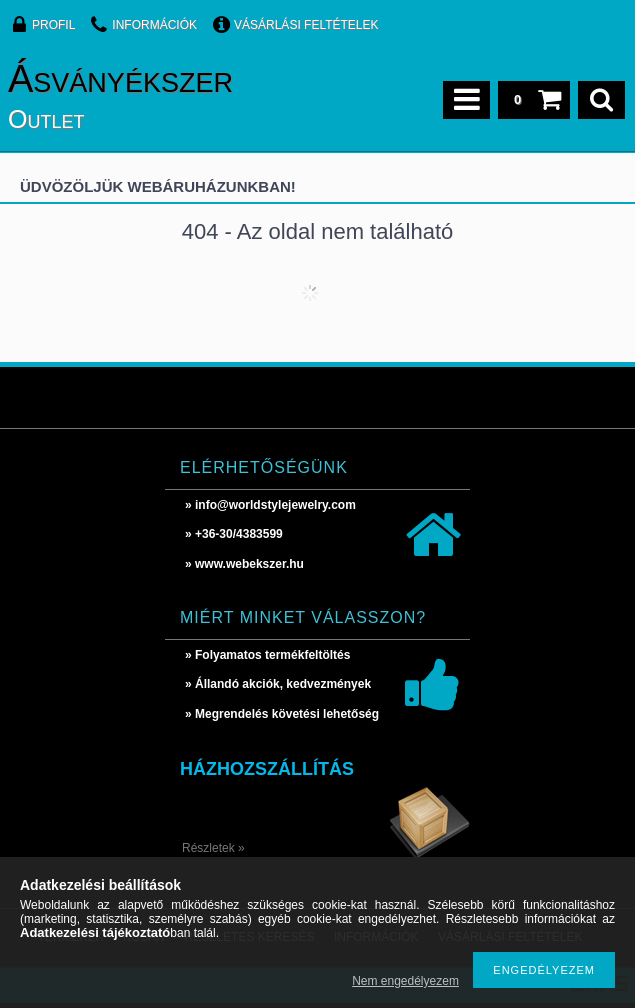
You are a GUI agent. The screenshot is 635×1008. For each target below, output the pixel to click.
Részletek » (213, 848)
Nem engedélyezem (405, 981)
